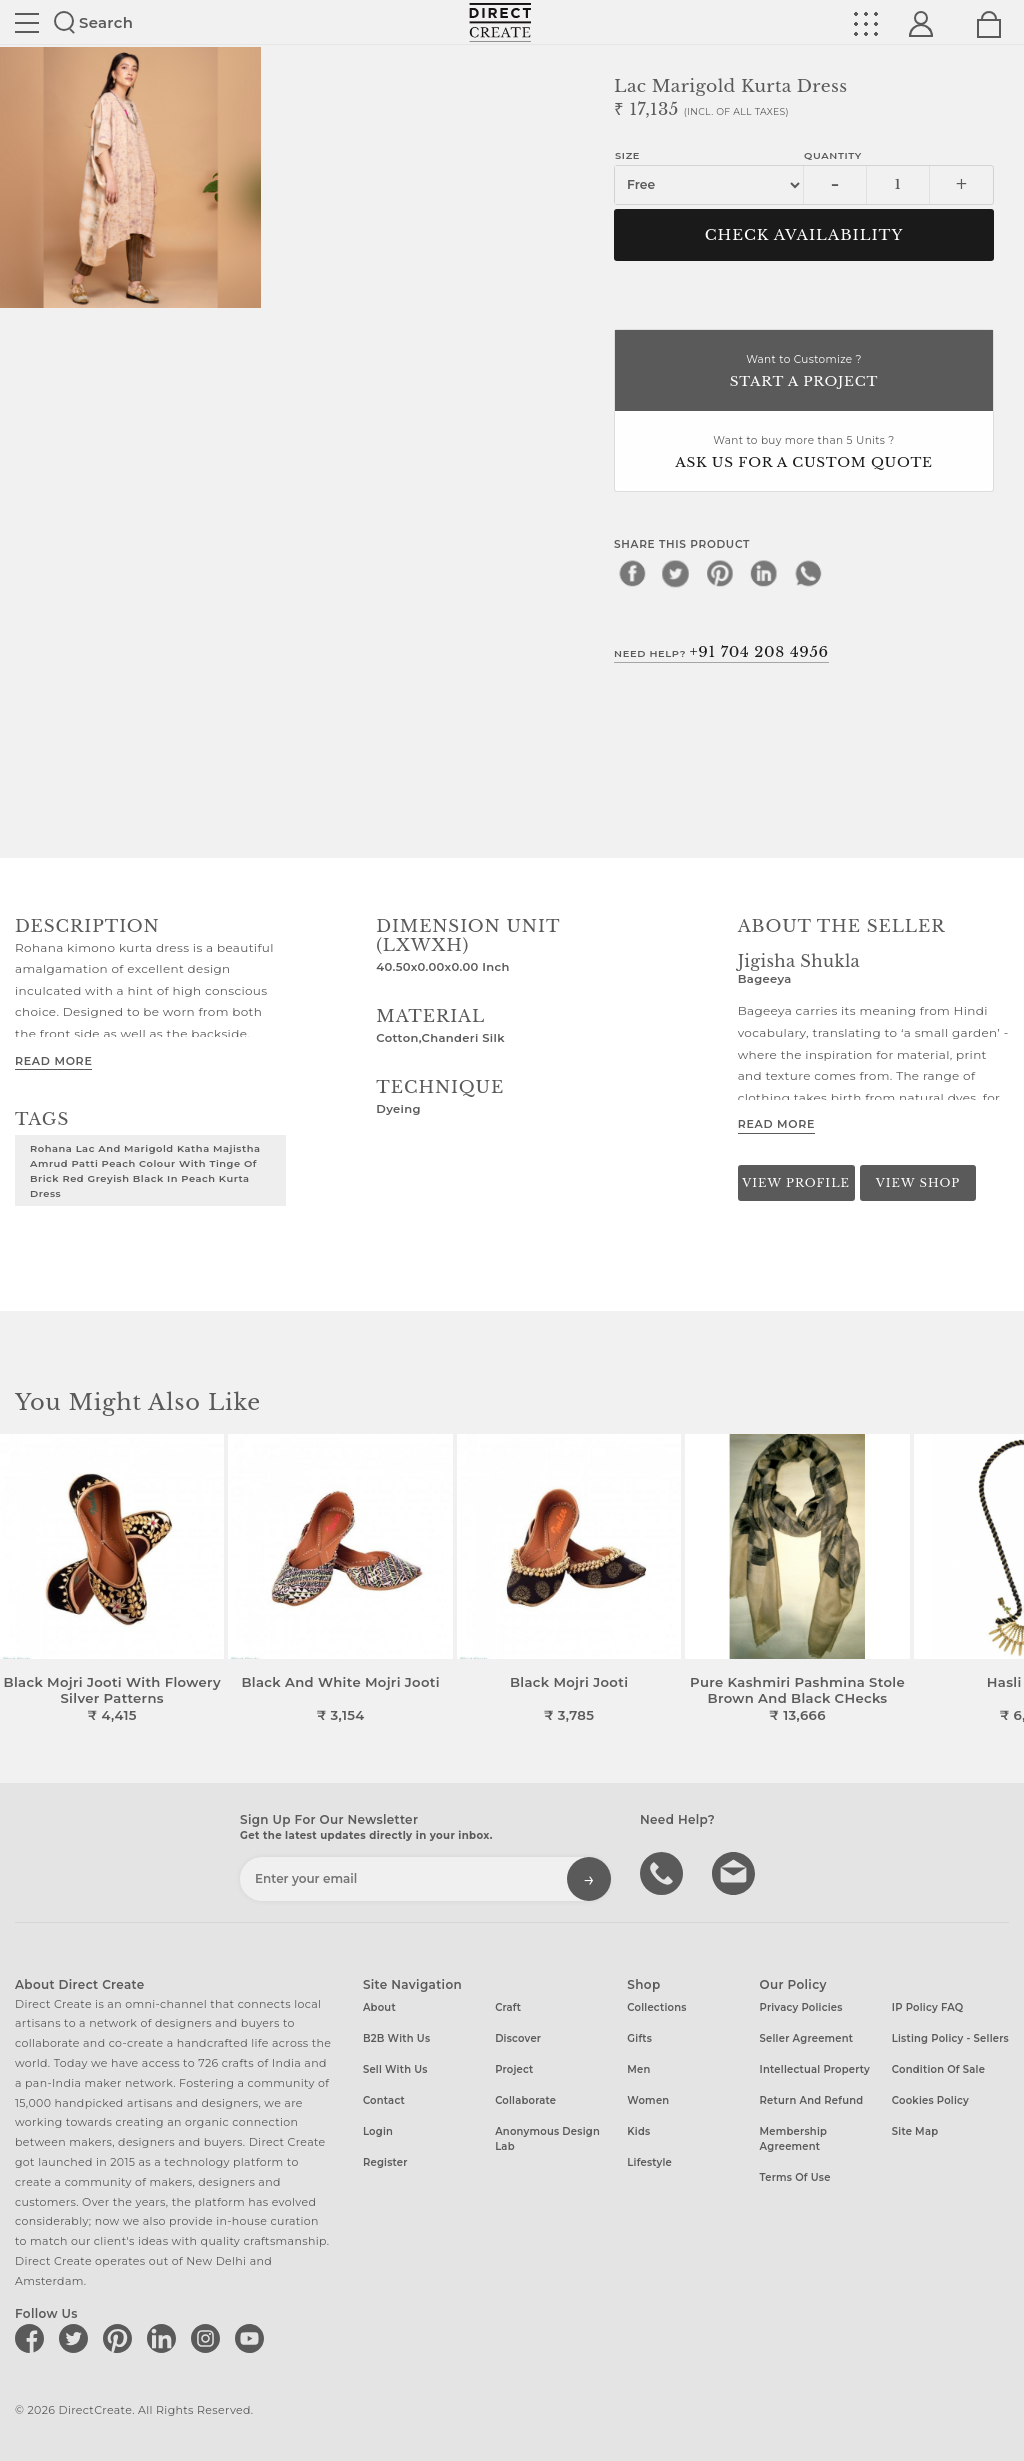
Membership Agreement (794, 2139)
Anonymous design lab (547, 2139)
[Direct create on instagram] (209, 2338)
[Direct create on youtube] (253, 2338)
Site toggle (27, 23)
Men (638, 2069)
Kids (638, 2131)
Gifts (639, 2038)
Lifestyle (649, 2162)
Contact (384, 2100)
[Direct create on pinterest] (121, 2338)
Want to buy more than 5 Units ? (804, 453)
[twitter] (676, 573)
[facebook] (632, 573)
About (379, 2007)
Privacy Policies (801, 2007)
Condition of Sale (938, 2069)
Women (648, 2100)
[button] (1000, 1579)
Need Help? (721, 652)
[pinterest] (720, 573)
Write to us (736, 1872)
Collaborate (525, 2100)
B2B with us (396, 2038)
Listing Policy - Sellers (950, 2038)
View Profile (796, 1183)
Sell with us (395, 2069)
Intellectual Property (815, 2069)
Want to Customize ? (804, 372)
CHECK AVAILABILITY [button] (804, 235)
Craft (508, 2007)
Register (385, 2162)
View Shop (918, 1183)
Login (378, 2131)
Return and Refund (812, 2100)
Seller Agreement (807, 2038)
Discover (518, 2038)
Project (514, 2069)
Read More (53, 1061)
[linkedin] (764, 573)
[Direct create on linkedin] (165, 2338)
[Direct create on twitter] (77, 2338)
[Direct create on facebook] (33, 2338)
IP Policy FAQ (928, 2007)
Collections (656, 2007)
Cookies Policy (930, 2100)
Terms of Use (795, 2177)
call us (664, 1872)
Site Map (915, 2131)
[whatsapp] (808, 573)
